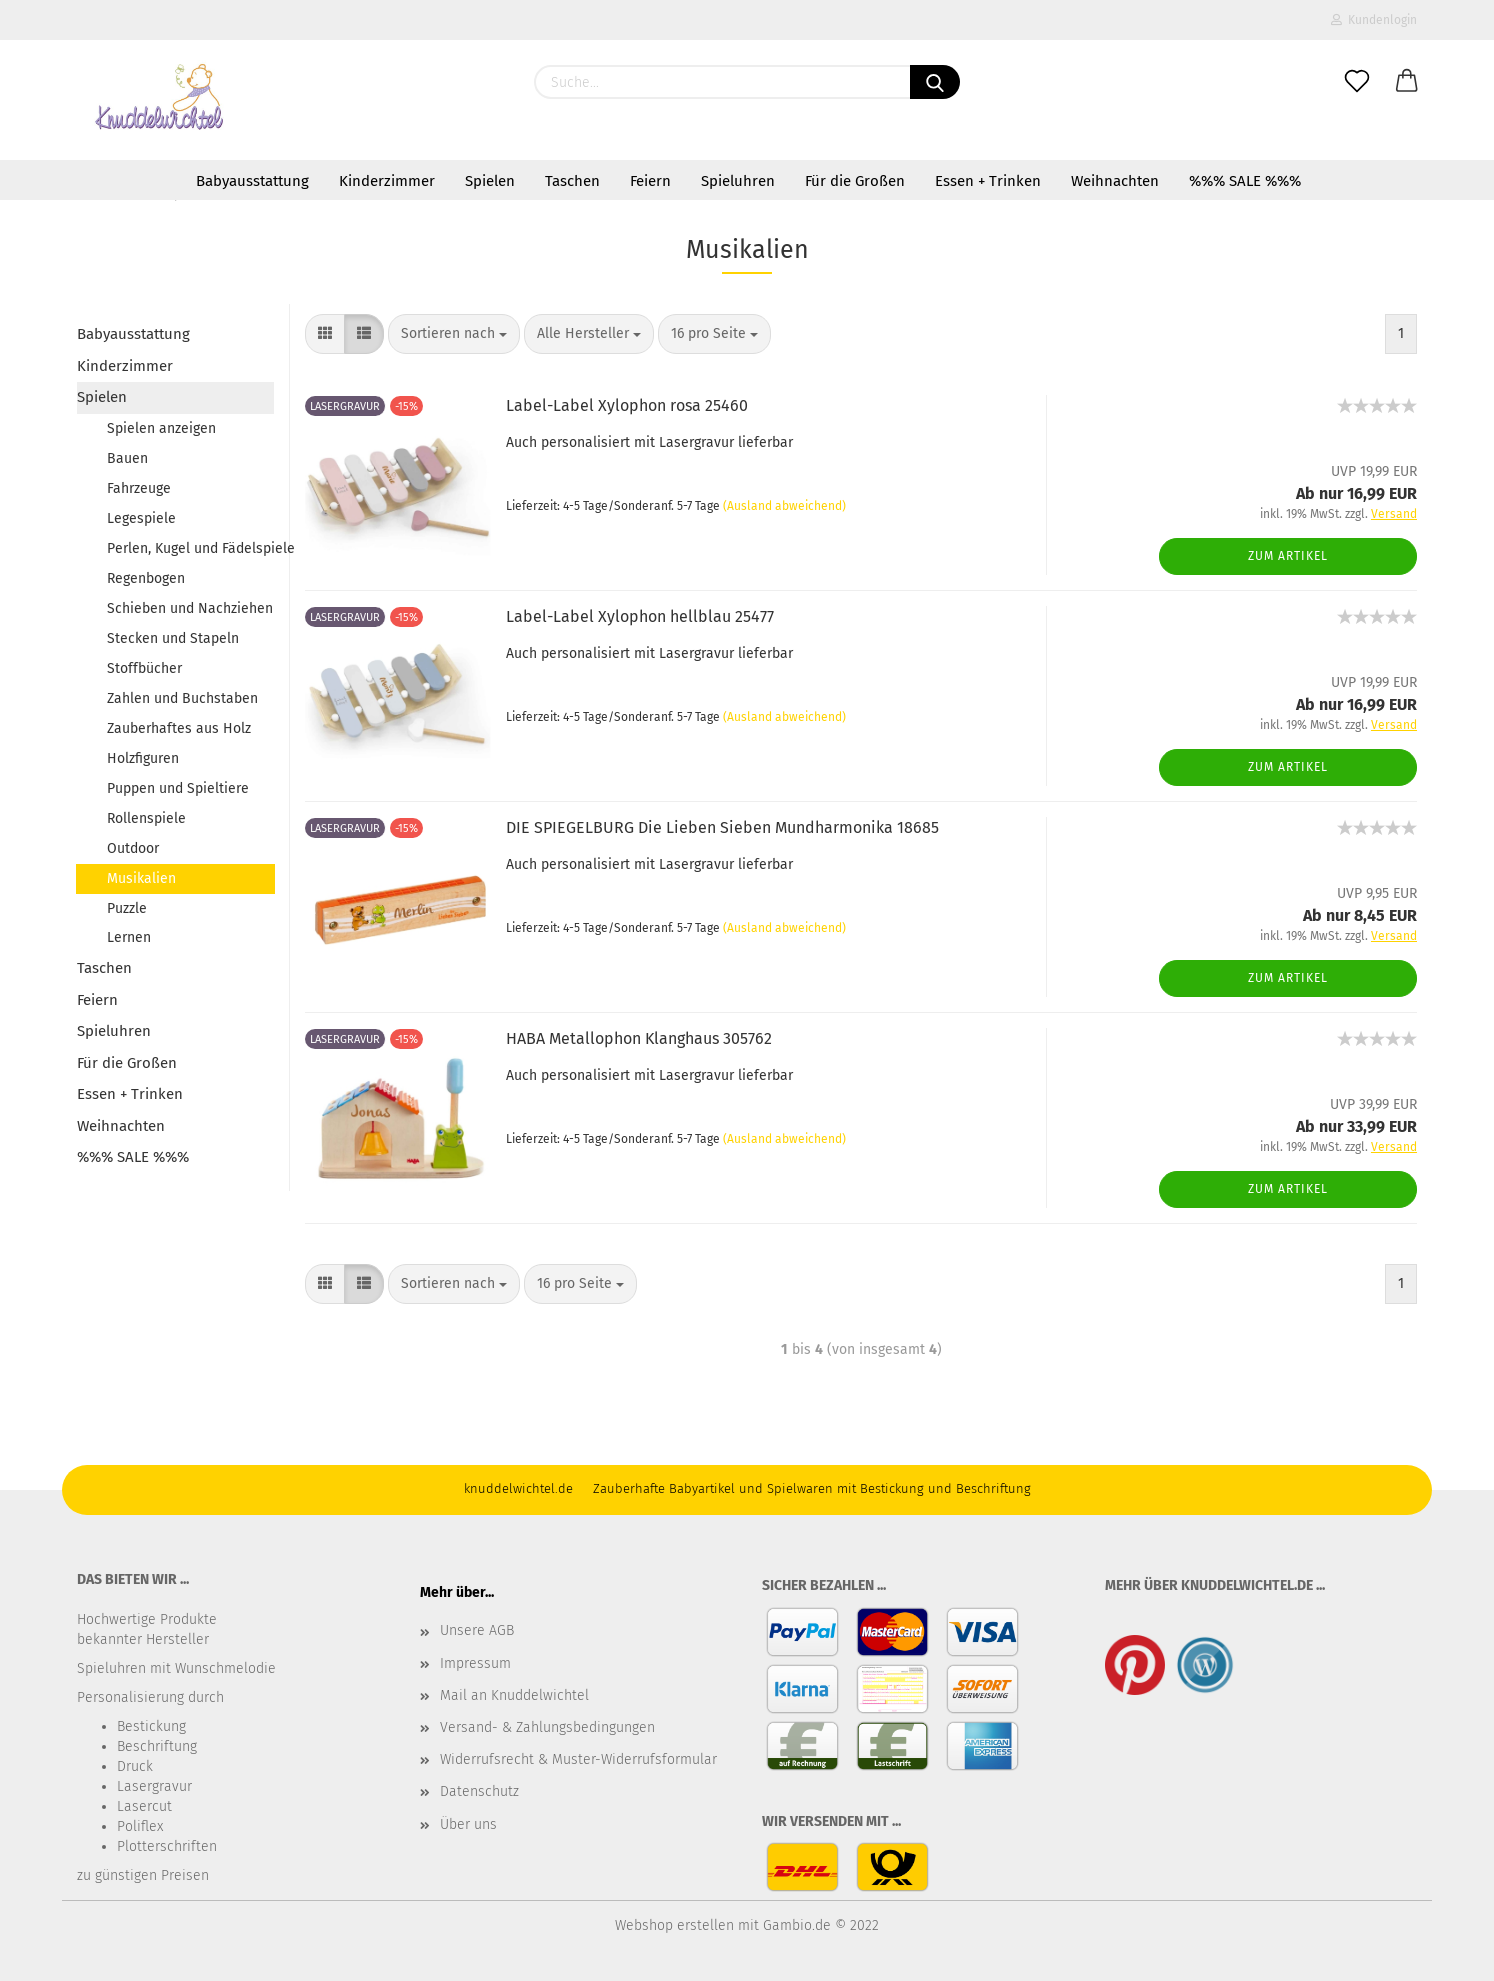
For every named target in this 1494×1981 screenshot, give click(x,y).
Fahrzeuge (139, 488)
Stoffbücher (144, 668)
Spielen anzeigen (161, 428)
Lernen (129, 937)
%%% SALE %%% (1245, 181)
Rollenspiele (146, 818)
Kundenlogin (1374, 20)
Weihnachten (1115, 181)
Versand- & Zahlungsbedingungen (547, 1727)
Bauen (127, 458)
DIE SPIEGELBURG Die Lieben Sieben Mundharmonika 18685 (722, 827)
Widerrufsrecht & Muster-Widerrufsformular (578, 1759)
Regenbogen (146, 578)
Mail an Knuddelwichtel (514, 1695)
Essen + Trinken (988, 181)
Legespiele (141, 518)
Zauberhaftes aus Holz (179, 728)
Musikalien (141, 878)
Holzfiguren (143, 758)
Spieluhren (738, 181)
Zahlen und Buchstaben (182, 698)
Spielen (490, 181)
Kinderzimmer (387, 181)
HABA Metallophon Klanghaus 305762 (639, 1038)
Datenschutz (479, 1791)
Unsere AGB (477, 1630)
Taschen (572, 181)
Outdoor (133, 848)
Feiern (650, 181)
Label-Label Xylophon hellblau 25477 (640, 616)
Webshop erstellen (674, 1925)
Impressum (475, 1663)
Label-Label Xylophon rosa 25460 (627, 405)
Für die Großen (855, 181)
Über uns (468, 1824)
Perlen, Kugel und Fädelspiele (190, 548)
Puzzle (127, 908)
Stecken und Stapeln (173, 638)
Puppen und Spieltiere (178, 788)
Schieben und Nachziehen (190, 608)
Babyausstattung (252, 181)
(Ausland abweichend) (784, 506)
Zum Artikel (1288, 556)
